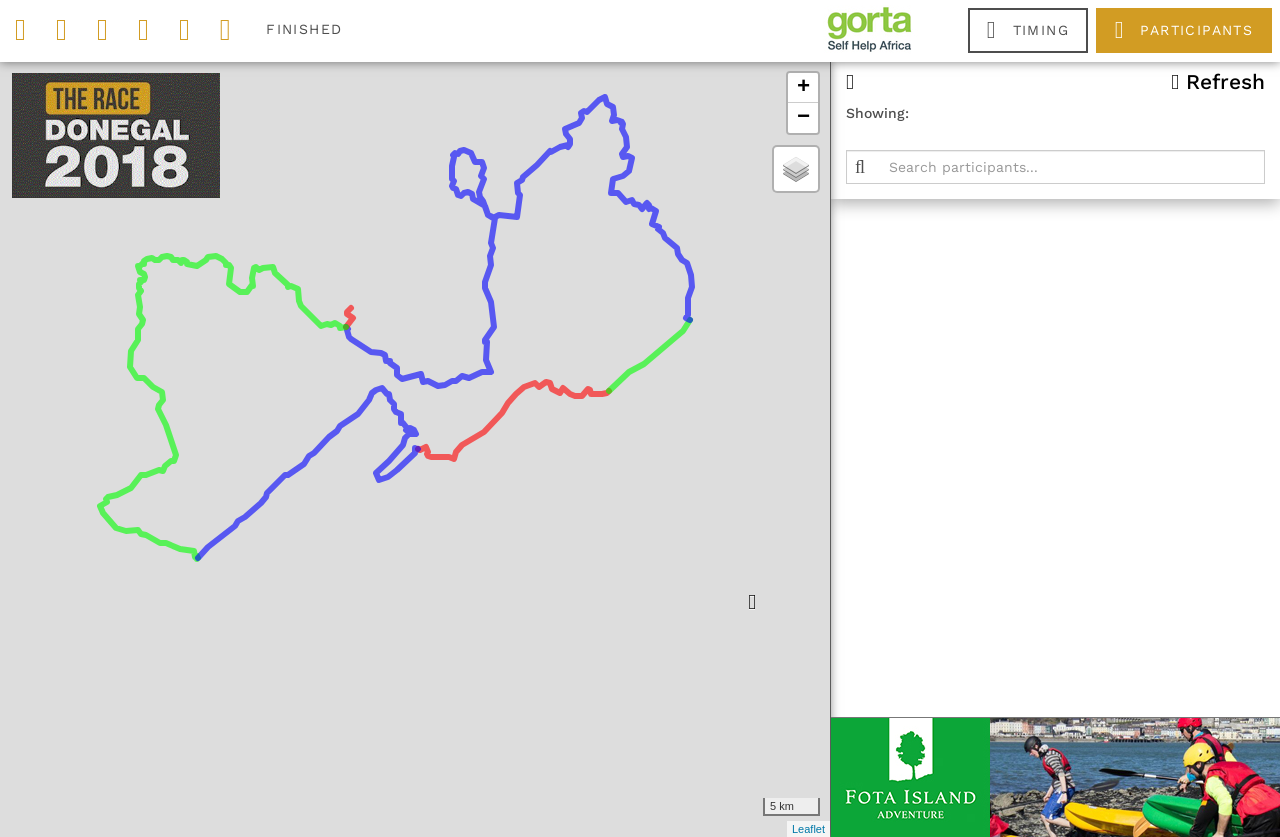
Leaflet (808, 829)
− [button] (803, 118)
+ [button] (803, 88)
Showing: (877, 113)
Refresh (1218, 82)
